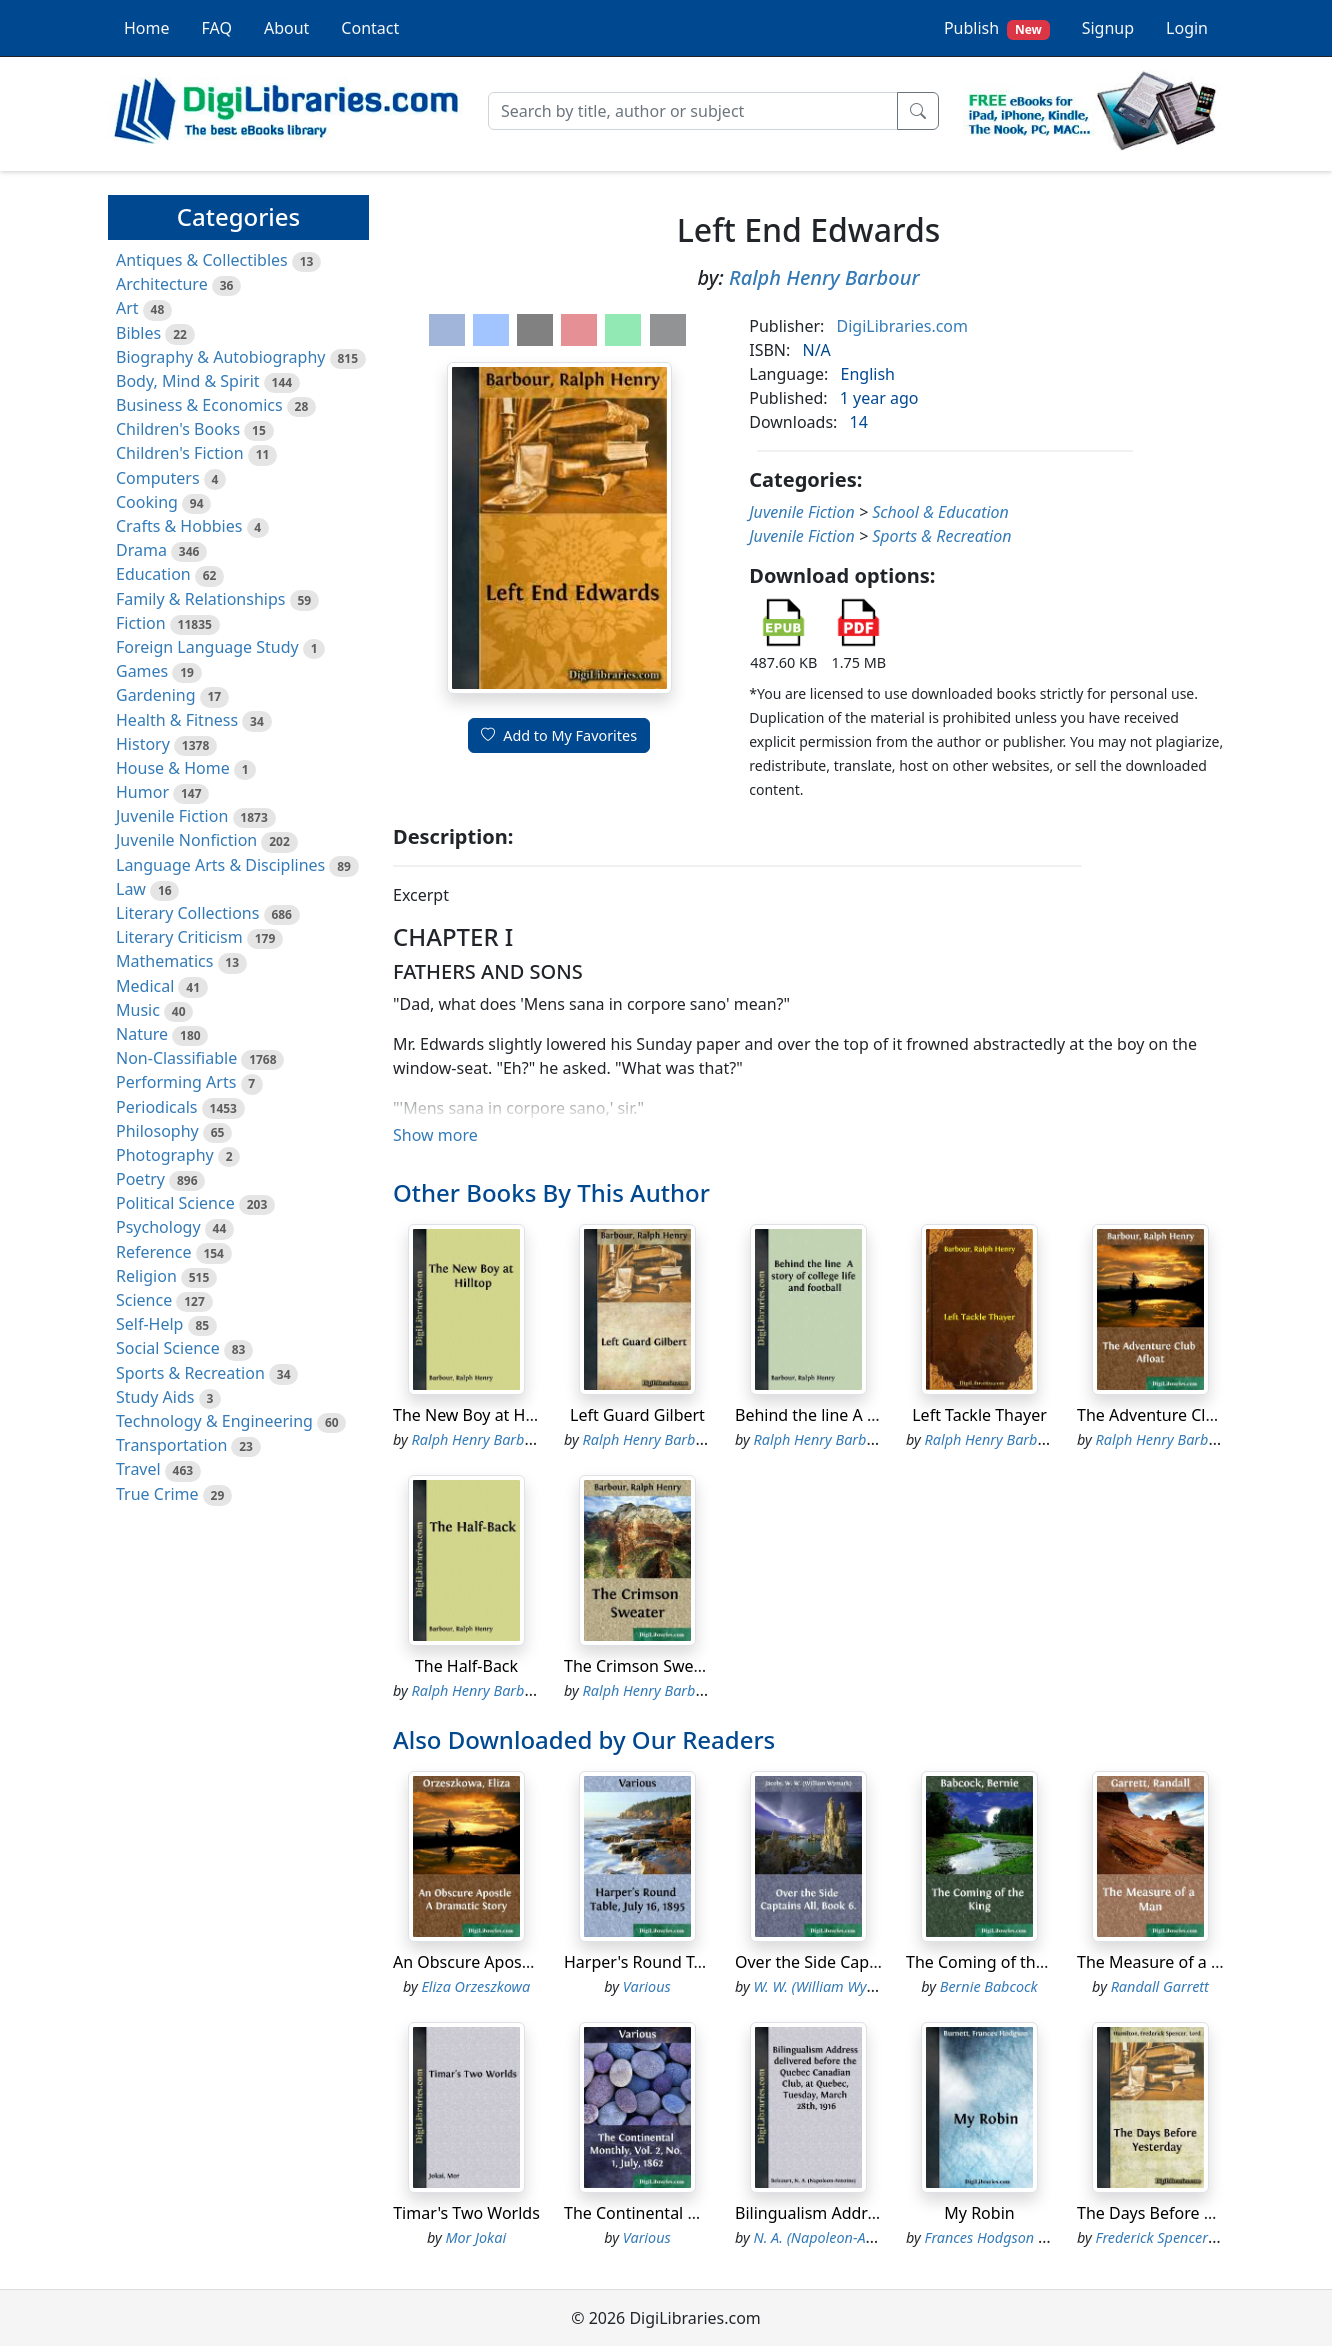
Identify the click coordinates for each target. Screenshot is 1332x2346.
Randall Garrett (1160, 1986)
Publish (997, 28)
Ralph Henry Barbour (824, 277)
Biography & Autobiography (220, 357)
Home (147, 28)
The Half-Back (466, 1666)
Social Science (168, 1348)
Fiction (141, 623)
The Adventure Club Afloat (1175, 1415)
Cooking (147, 502)
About (286, 28)
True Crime (157, 1494)
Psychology (158, 1227)
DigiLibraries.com (902, 326)
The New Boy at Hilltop (478, 1415)
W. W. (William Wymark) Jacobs (852, 1986)
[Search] (693, 111)
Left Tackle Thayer (979, 1415)
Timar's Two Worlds (466, 2213)
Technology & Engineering (214, 1421)
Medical (145, 986)
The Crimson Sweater (644, 1666)
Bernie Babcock (989, 1986)
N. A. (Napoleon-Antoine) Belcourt (860, 2237)
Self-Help (149, 1324)
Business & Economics (199, 405)
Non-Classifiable (176, 1058)
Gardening (156, 695)
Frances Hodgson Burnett (1005, 2237)
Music (138, 1010)
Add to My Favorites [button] (559, 735)
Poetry (140, 1179)
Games (142, 671)
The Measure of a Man (1160, 1962)
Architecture (162, 284)
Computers (158, 478)
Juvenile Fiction (172, 816)
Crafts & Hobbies (179, 526)
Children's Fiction (180, 453)
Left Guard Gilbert (637, 1415)
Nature (142, 1034)
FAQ (217, 28)
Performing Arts (176, 1082)
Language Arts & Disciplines (220, 865)
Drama (141, 550)
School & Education (940, 512)
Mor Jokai (475, 2237)
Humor (142, 792)
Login (1187, 28)
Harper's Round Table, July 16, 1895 (696, 1962)
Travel (138, 1469)
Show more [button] (435, 1135)
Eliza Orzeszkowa (475, 1986)
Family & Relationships (200, 599)
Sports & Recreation (190, 1373)
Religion (146, 1276)
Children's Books (178, 429)
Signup (1108, 28)
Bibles (138, 333)
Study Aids (155, 1397)
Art (127, 308)
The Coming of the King (994, 1962)
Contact (370, 28)
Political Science (175, 1203)
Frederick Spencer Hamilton (1183, 2237)
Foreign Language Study (207, 647)
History (143, 744)
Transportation (171, 1445)
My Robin (979, 2213)
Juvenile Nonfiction (186, 840)
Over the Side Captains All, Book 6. (864, 1962)
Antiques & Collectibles (202, 260)
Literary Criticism (179, 937)
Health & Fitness (177, 720)
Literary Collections (187, 913)
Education (153, 574)
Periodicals (157, 1107)
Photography (165, 1155)
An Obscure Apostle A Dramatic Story (532, 1962)
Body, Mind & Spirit (188, 381)
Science (144, 1300)
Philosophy (157, 1131)
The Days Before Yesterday (1177, 2213)
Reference (153, 1252)
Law (131, 889)
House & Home (173, 768)
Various (647, 1986)
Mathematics (164, 961)
